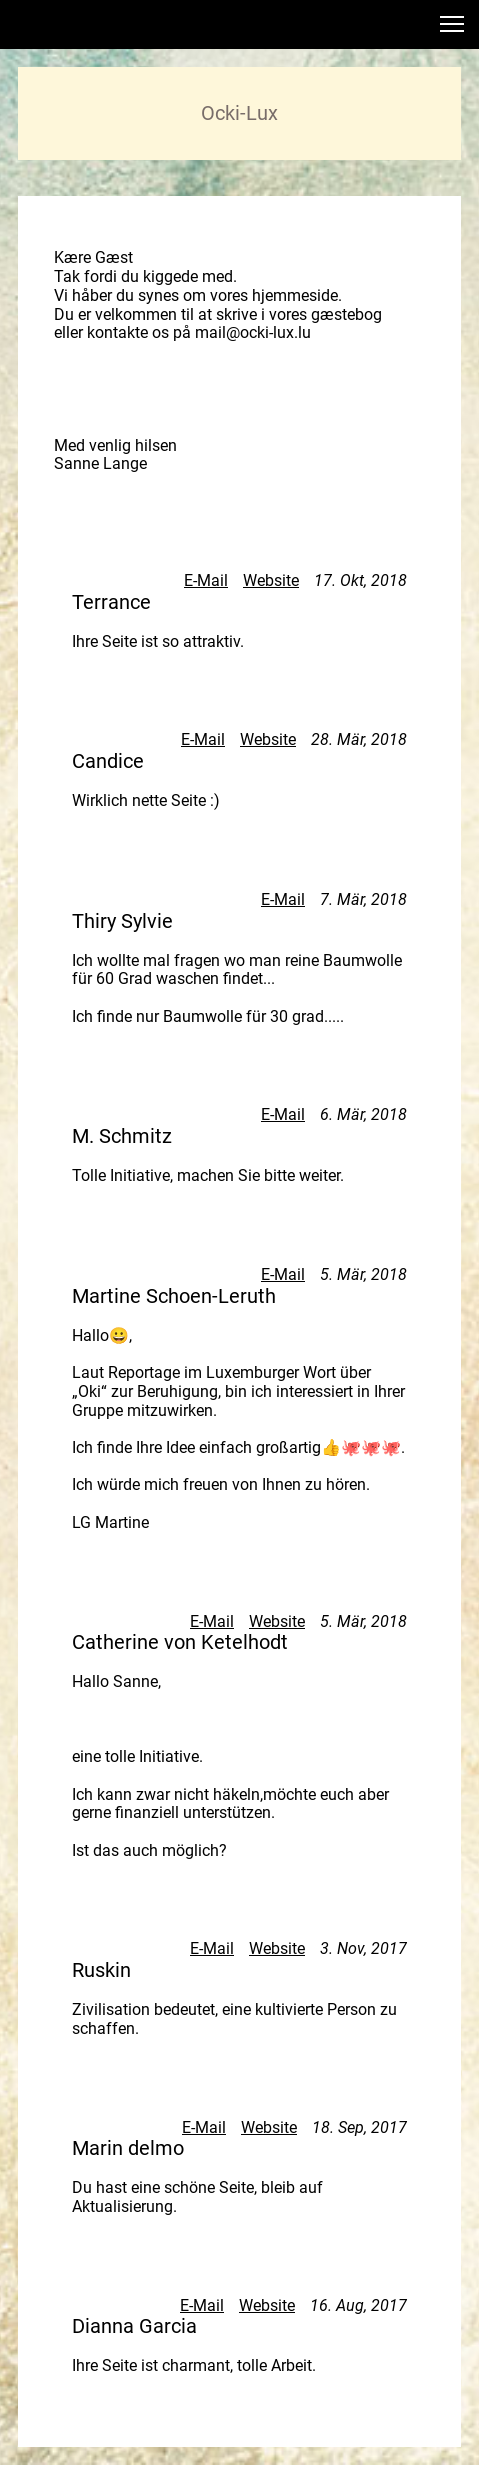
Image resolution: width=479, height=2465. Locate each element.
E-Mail (206, 580)
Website (271, 580)
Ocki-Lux (239, 113)
